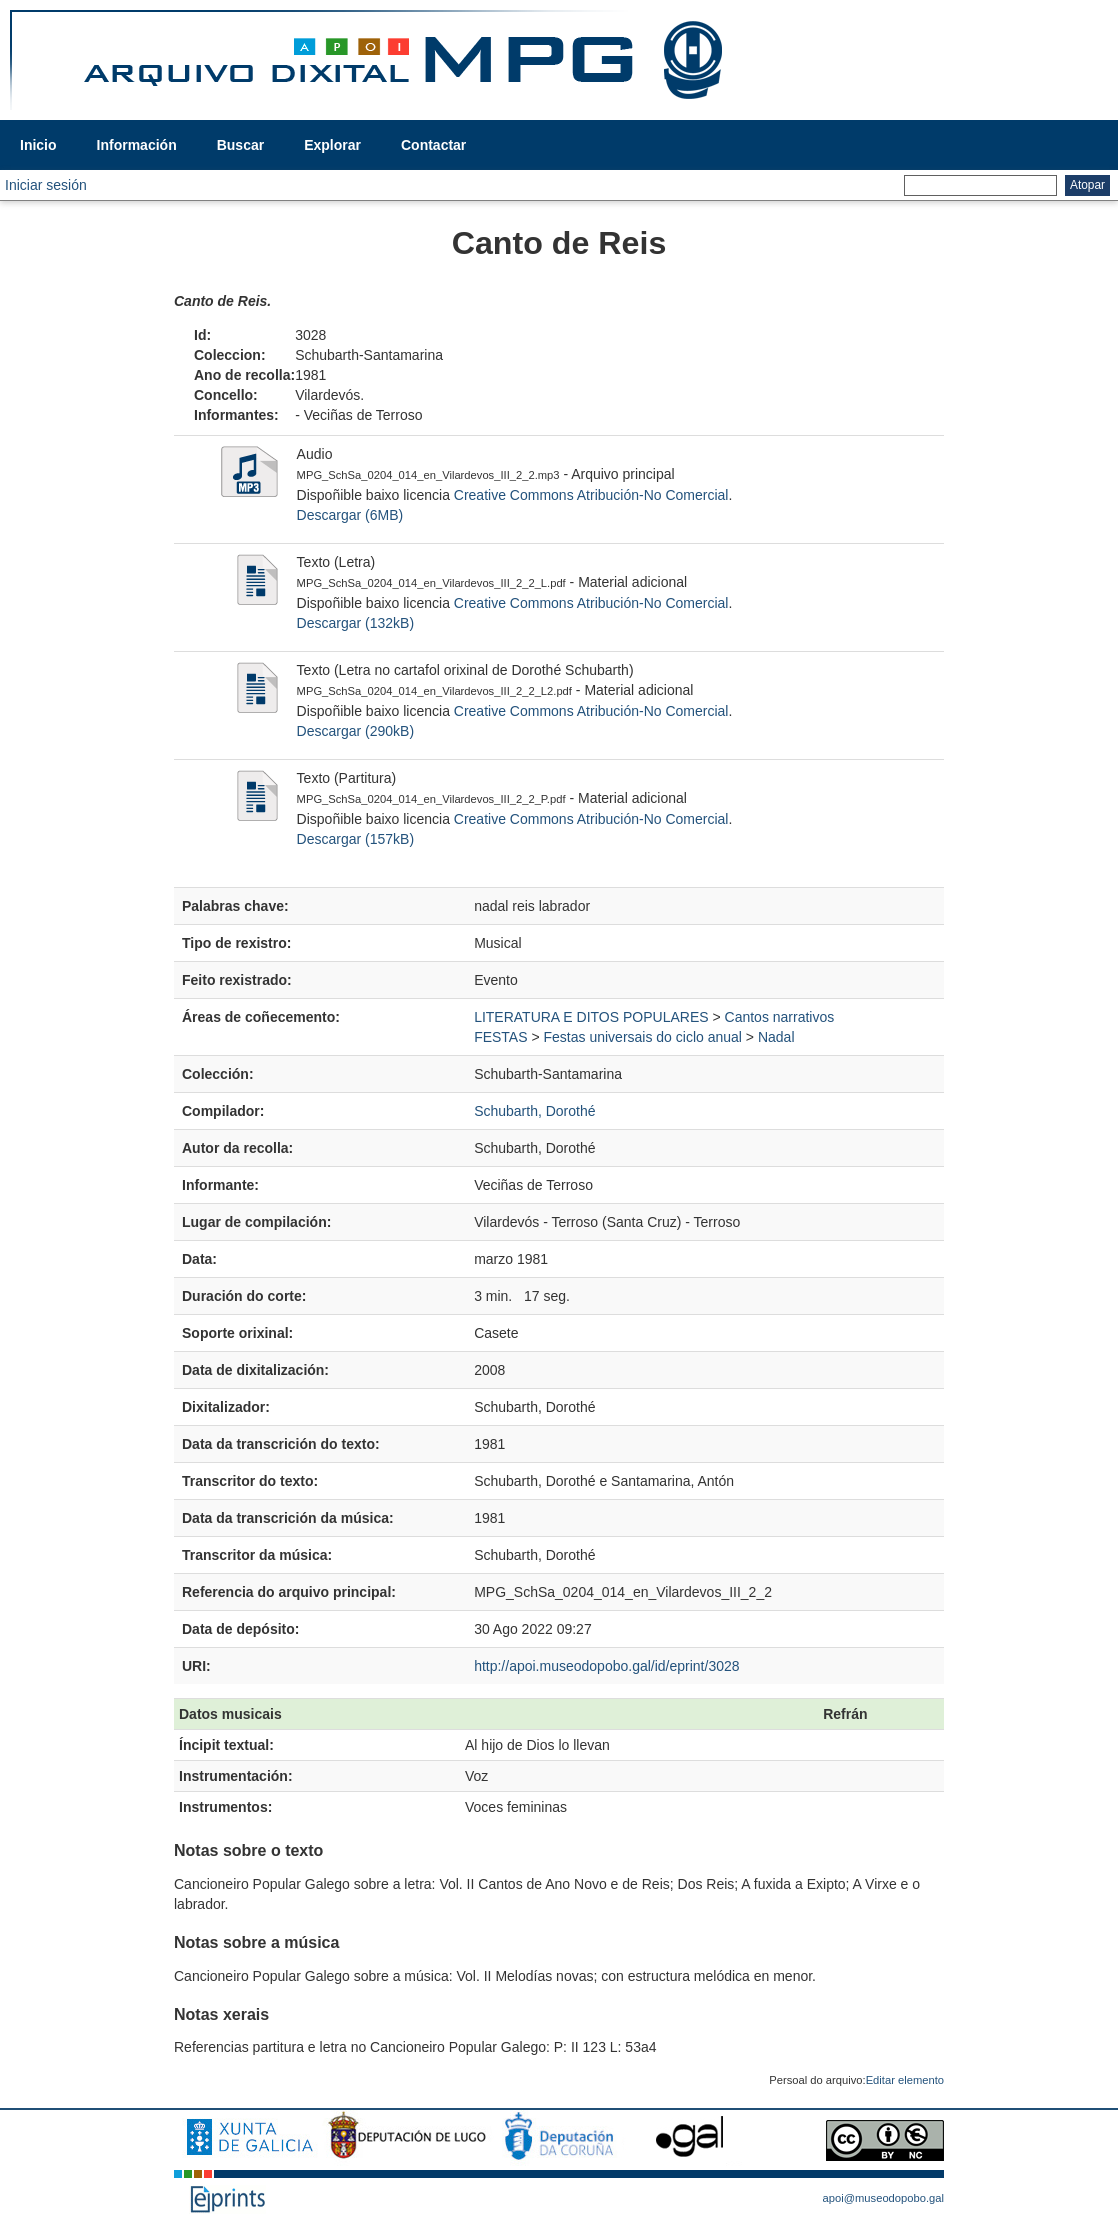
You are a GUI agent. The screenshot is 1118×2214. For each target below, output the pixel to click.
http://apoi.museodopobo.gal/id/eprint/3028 (606, 1666)
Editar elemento (905, 2080)
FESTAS (500, 1037)
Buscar (240, 145)
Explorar (332, 145)
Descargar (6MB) (350, 515)
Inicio (38, 145)
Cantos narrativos (780, 1017)
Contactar (433, 145)
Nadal (776, 1037)
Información (137, 145)
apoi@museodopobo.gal (883, 2198)
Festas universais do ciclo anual (643, 1037)
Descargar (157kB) (356, 839)
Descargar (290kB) (356, 731)
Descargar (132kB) (356, 623)
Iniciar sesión (46, 185)
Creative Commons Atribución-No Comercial (591, 495)
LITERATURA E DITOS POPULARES (591, 1017)
